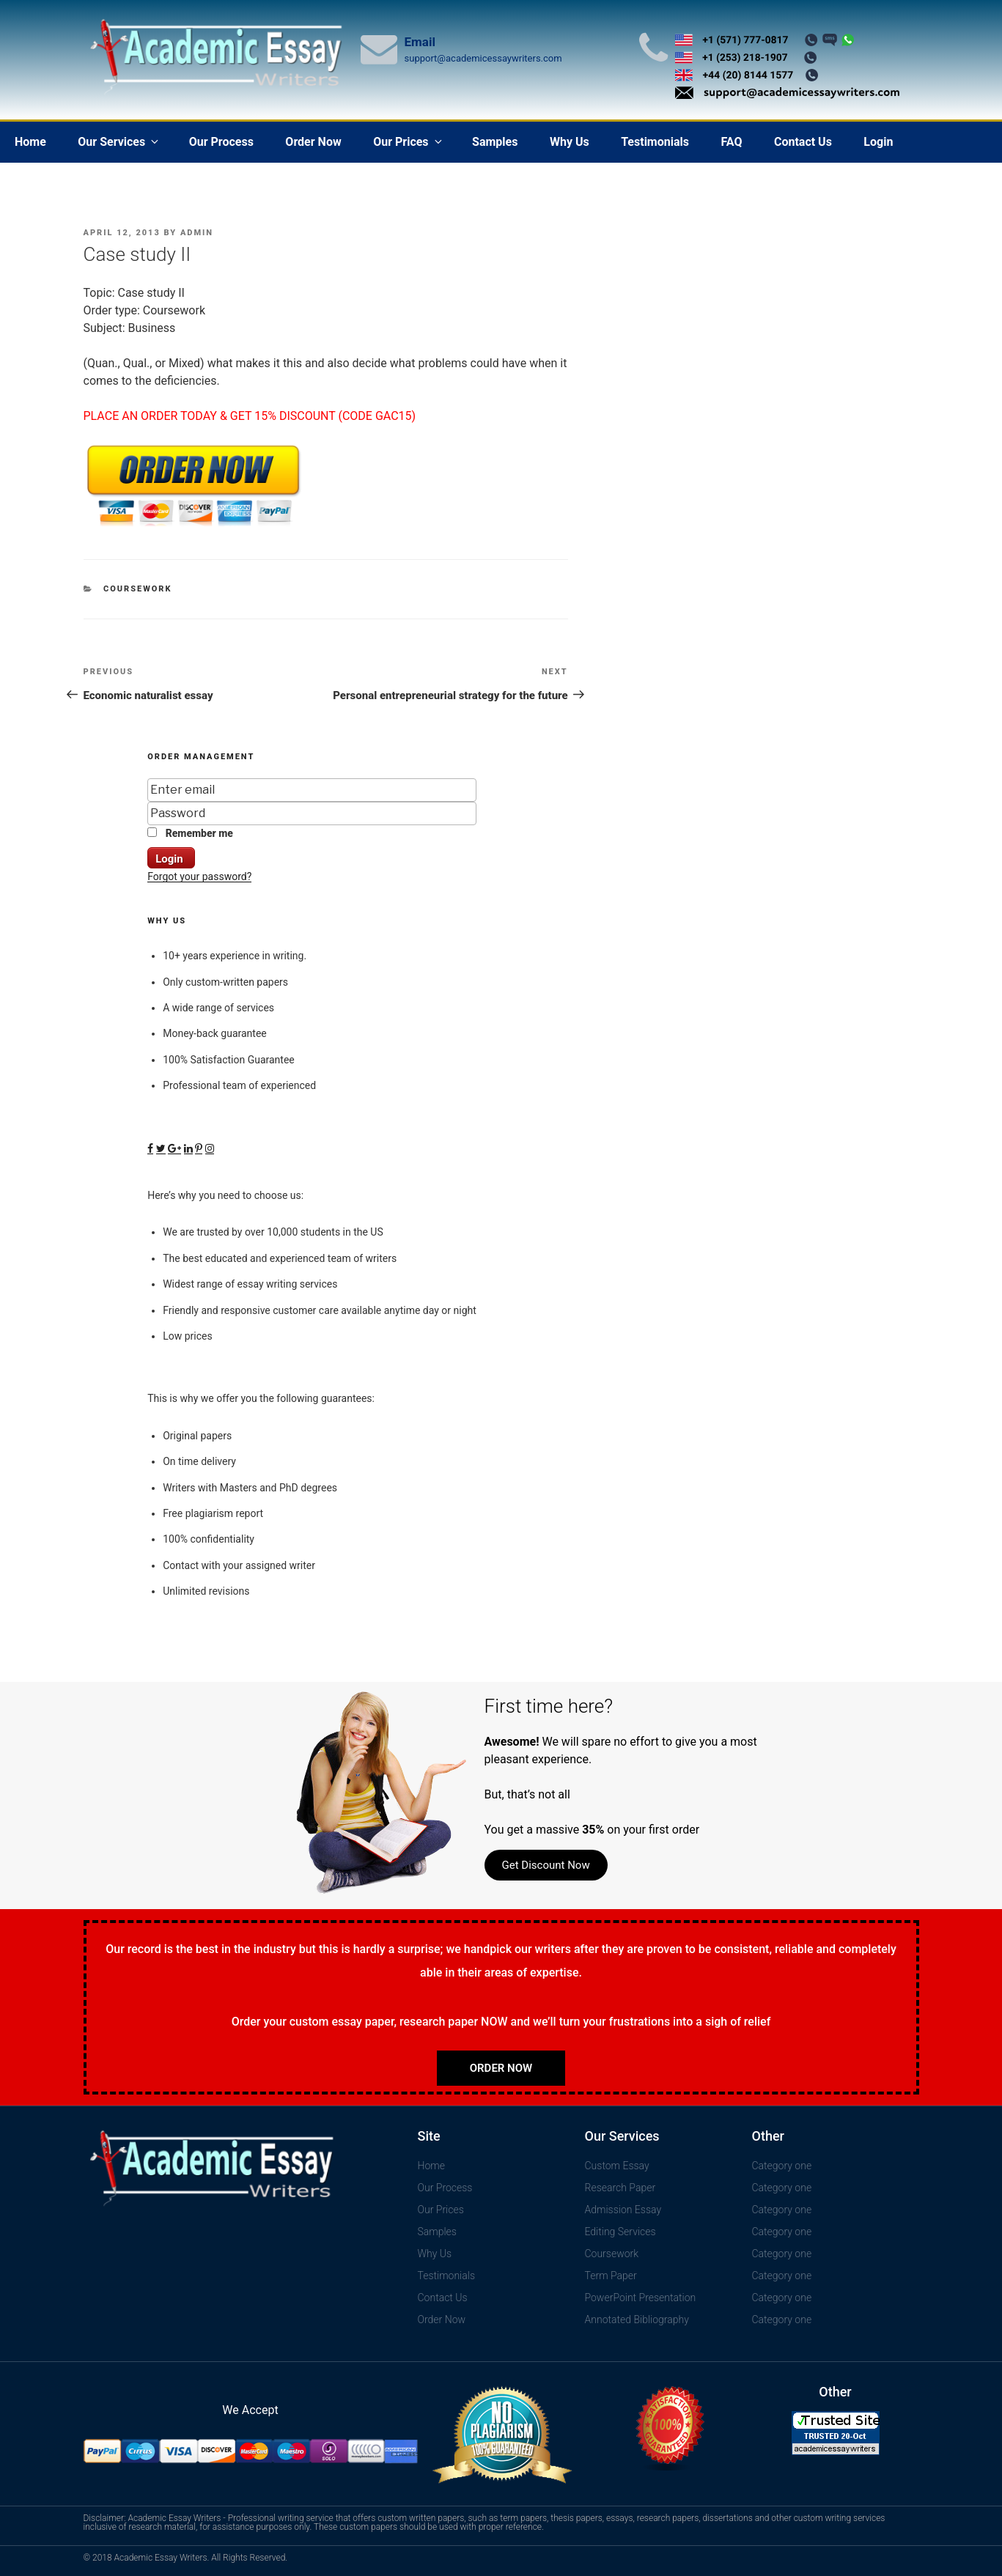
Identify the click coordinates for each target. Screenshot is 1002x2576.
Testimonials (655, 142)
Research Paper (620, 2187)
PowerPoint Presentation (640, 2297)
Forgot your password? (199, 876)
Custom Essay (617, 2165)
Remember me (190, 833)
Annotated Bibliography (637, 2319)
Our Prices (408, 142)
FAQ (731, 142)
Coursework (137, 589)
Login (878, 142)
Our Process (221, 142)
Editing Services (620, 2231)
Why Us (569, 142)
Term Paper (611, 2275)
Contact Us (803, 142)
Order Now (313, 142)
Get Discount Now (546, 1865)
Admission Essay (623, 2209)
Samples (494, 142)
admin (196, 232)
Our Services (119, 142)
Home (30, 142)
